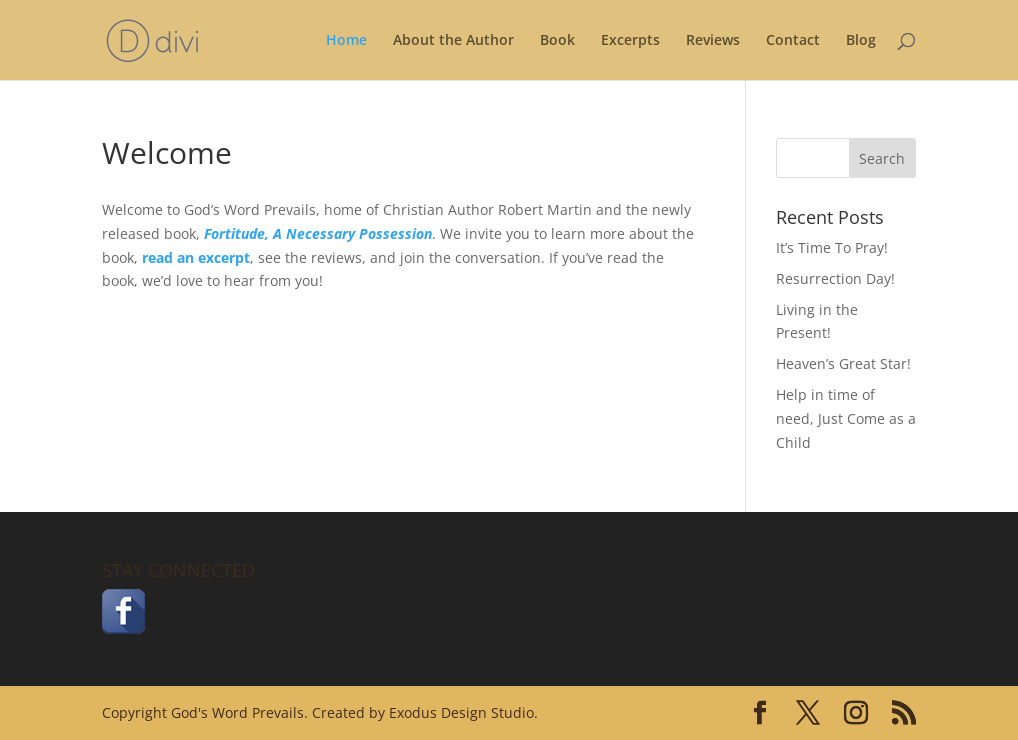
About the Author (453, 41)
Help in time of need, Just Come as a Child (846, 418)
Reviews (713, 41)
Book (557, 41)
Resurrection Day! (835, 278)
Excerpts (630, 41)
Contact (793, 41)
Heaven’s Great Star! (843, 363)
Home (346, 41)
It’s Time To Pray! (832, 247)
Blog (861, 41)
